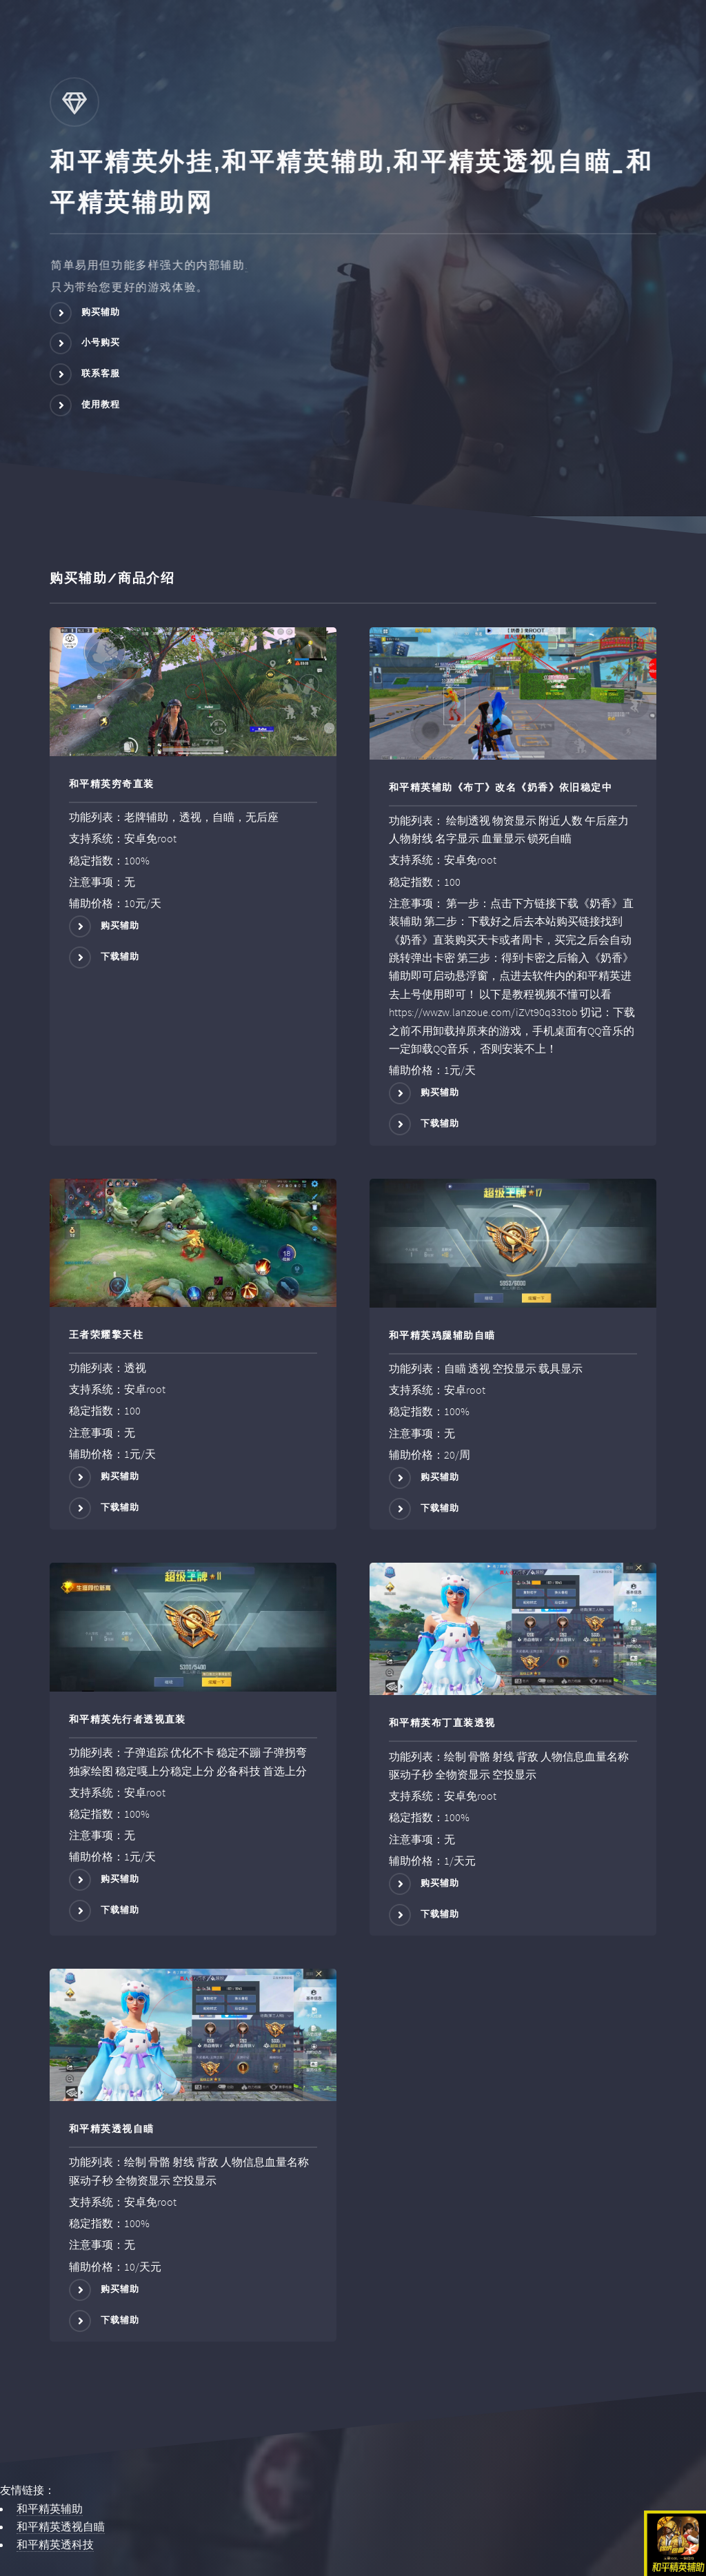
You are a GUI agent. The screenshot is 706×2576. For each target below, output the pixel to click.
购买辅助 (101, 312)
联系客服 (101, 373)
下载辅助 (120, 956)
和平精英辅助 (50, 2508)
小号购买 (101, 343)
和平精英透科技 (55, 2544)
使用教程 (101, 404)
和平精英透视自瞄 (61, 2526)
